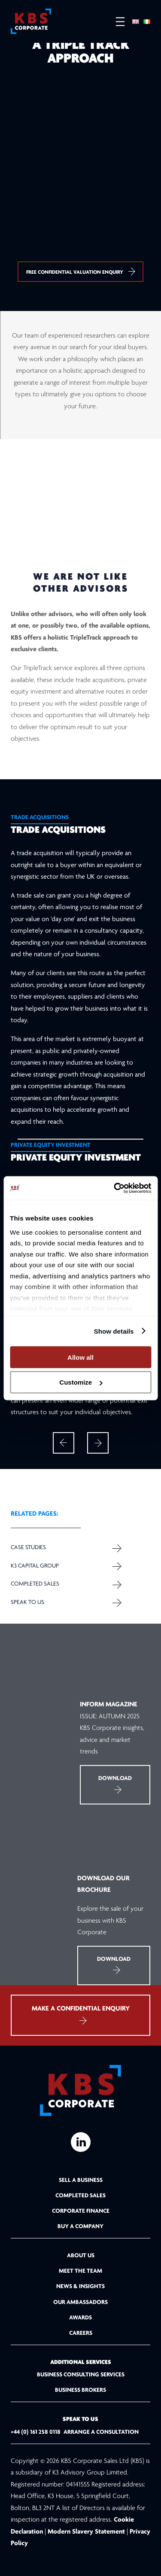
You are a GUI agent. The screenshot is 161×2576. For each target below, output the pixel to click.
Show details (114, 1330)
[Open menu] (116, 21)
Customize (80, 1382)
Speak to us (27, 1602)
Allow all (80, 1357)
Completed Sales (35, 1584)
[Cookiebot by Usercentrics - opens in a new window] (114, 1188)
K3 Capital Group (35, 1566)
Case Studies (28, 1547)
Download (115, 1784)
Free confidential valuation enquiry (80, 271)
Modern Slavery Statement (86, 2531)
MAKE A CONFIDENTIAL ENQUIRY (81, 2014)
